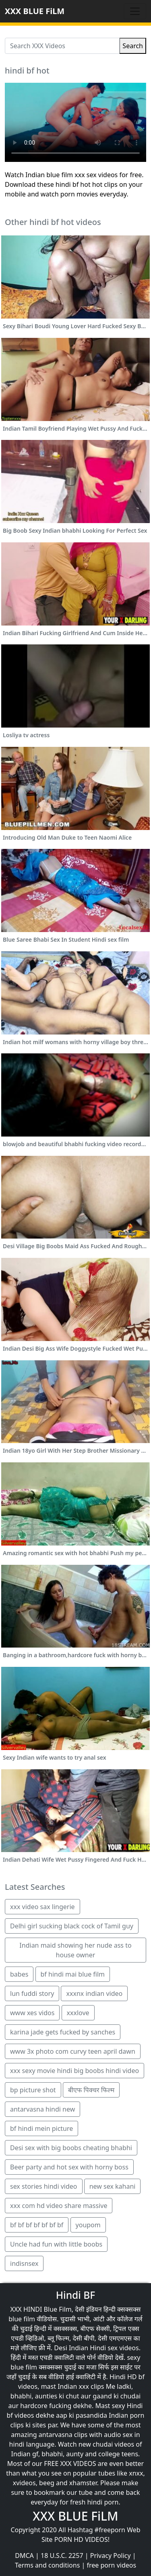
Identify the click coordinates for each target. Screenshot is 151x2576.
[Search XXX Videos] (62, 46)
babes (19, 1974)
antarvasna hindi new (42, 2109)
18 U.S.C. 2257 (62, 2555)
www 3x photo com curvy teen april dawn (72, 2051)
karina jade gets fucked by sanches (62, 2032)
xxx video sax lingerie (42, 1906)
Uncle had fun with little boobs (56, 2244)
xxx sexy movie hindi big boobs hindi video (74, 2070)
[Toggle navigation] (135, 11)
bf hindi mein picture (41, 2128)
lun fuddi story (32, 1993)
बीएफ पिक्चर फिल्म (91, 2089)
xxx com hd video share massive (58, 2205)
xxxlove (78, 2012)
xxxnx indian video (94, 1993)
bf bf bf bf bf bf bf (36, 2224)
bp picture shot (33, 2089)
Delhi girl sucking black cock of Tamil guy (71, 1926)
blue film (21, 2318)
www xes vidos (32, 2012)
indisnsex (24, 2263)
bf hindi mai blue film (73, 1974)
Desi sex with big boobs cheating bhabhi (71, 2147)
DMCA (24, 2555)
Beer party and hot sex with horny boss (69, 2167)
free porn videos (111, 2565)
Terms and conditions (47, 2565)
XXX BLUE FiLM (34, 11)
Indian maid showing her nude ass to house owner (75, 1950)
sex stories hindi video (43, 2186)
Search (132, 45)
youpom (88, 2224)
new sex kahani (112, 2186)
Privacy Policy (110, 2555)
